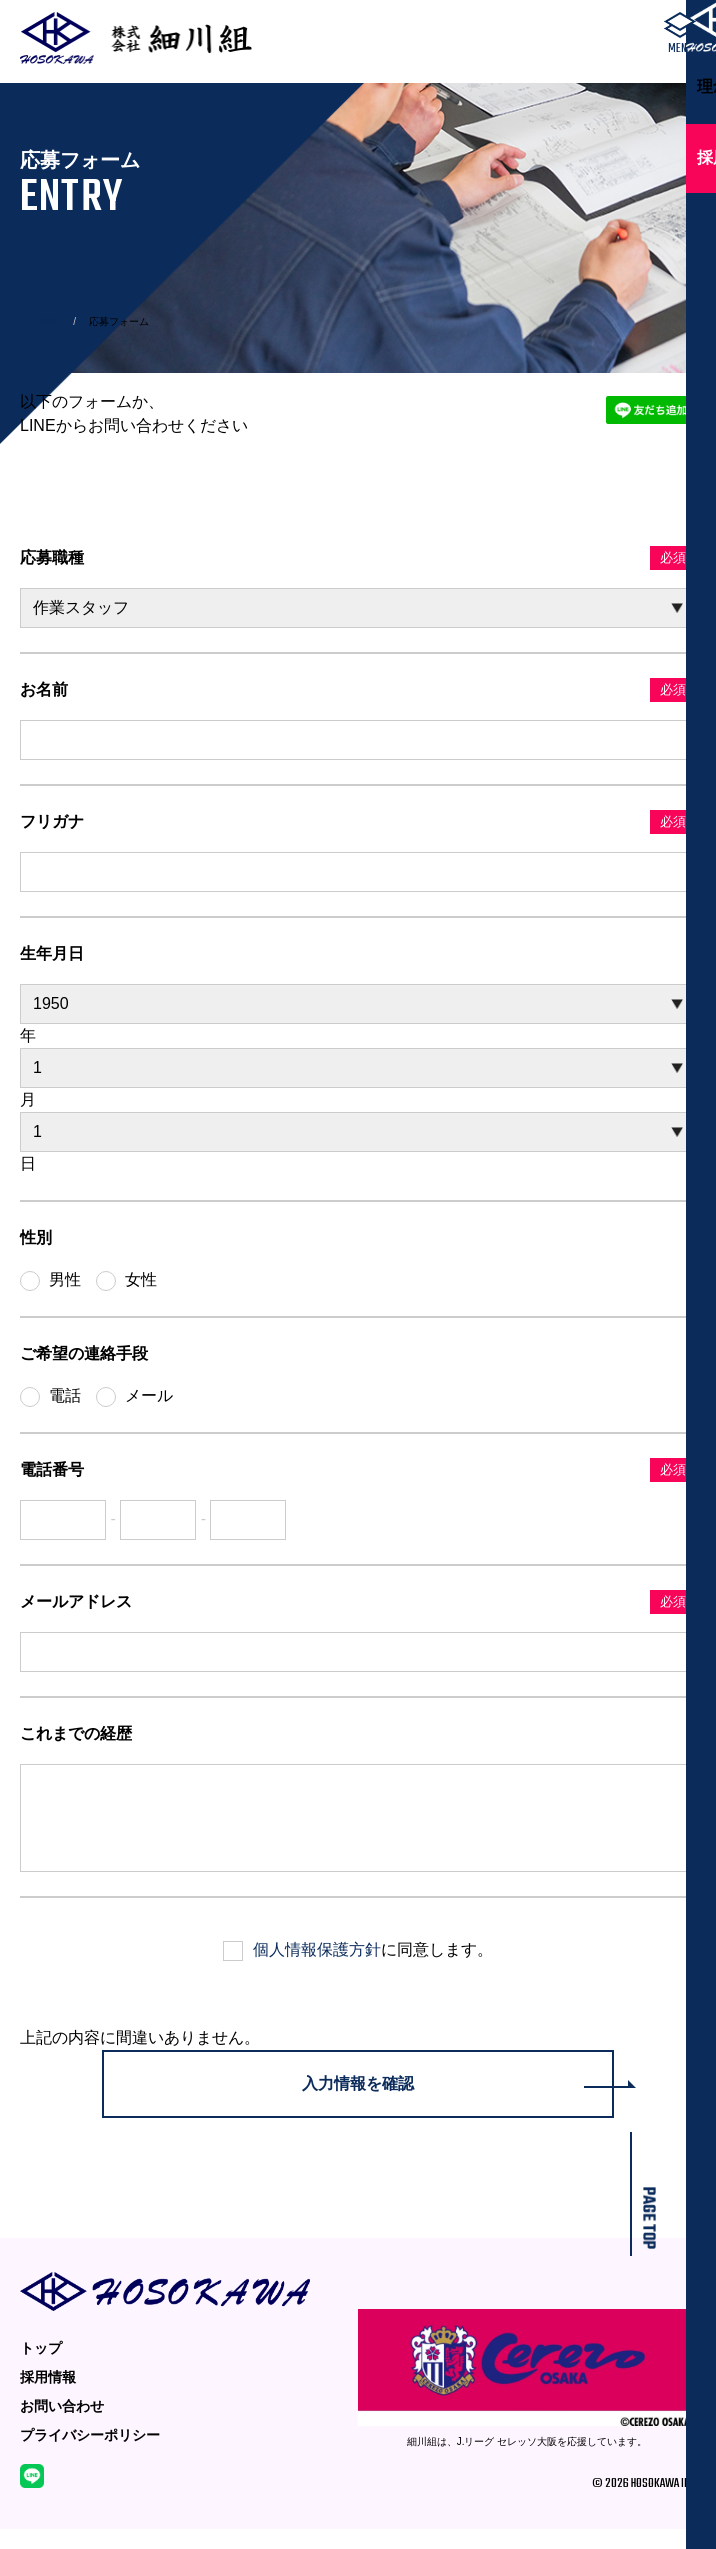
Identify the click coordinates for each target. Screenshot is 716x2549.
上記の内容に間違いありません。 (140, 2057)
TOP (50, 321)
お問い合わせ (62, 2426)
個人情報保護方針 (317, 1969)
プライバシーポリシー (90, 2455)
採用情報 (48, 2397)
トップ (41, 2368)
